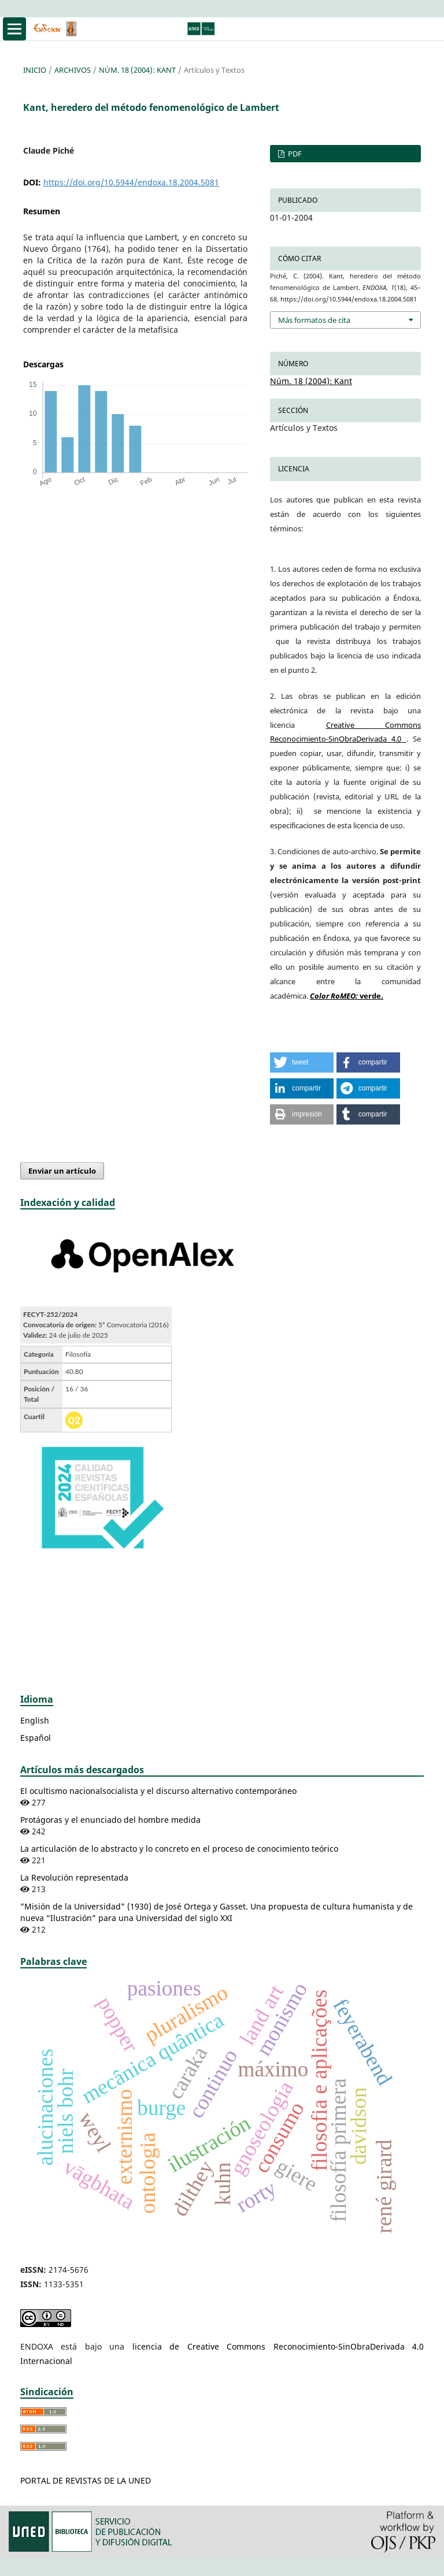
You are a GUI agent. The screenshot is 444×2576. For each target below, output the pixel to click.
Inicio (34, 70)
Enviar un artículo (62, 1171)
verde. (346, 996)
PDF (294, 153)
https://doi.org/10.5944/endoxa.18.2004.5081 (131, 182)
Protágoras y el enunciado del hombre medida (110, 1819)
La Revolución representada (74, 1877)
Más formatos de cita (314, 320)
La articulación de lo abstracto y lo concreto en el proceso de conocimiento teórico (179, 1848)
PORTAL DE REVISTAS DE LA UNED (85, 2480)
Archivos (72, 70)
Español (35, 1737)
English (34, 1720)
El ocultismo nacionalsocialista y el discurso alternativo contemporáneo (158, 1790)
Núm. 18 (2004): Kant (137, 70)
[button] (302, 1062)
